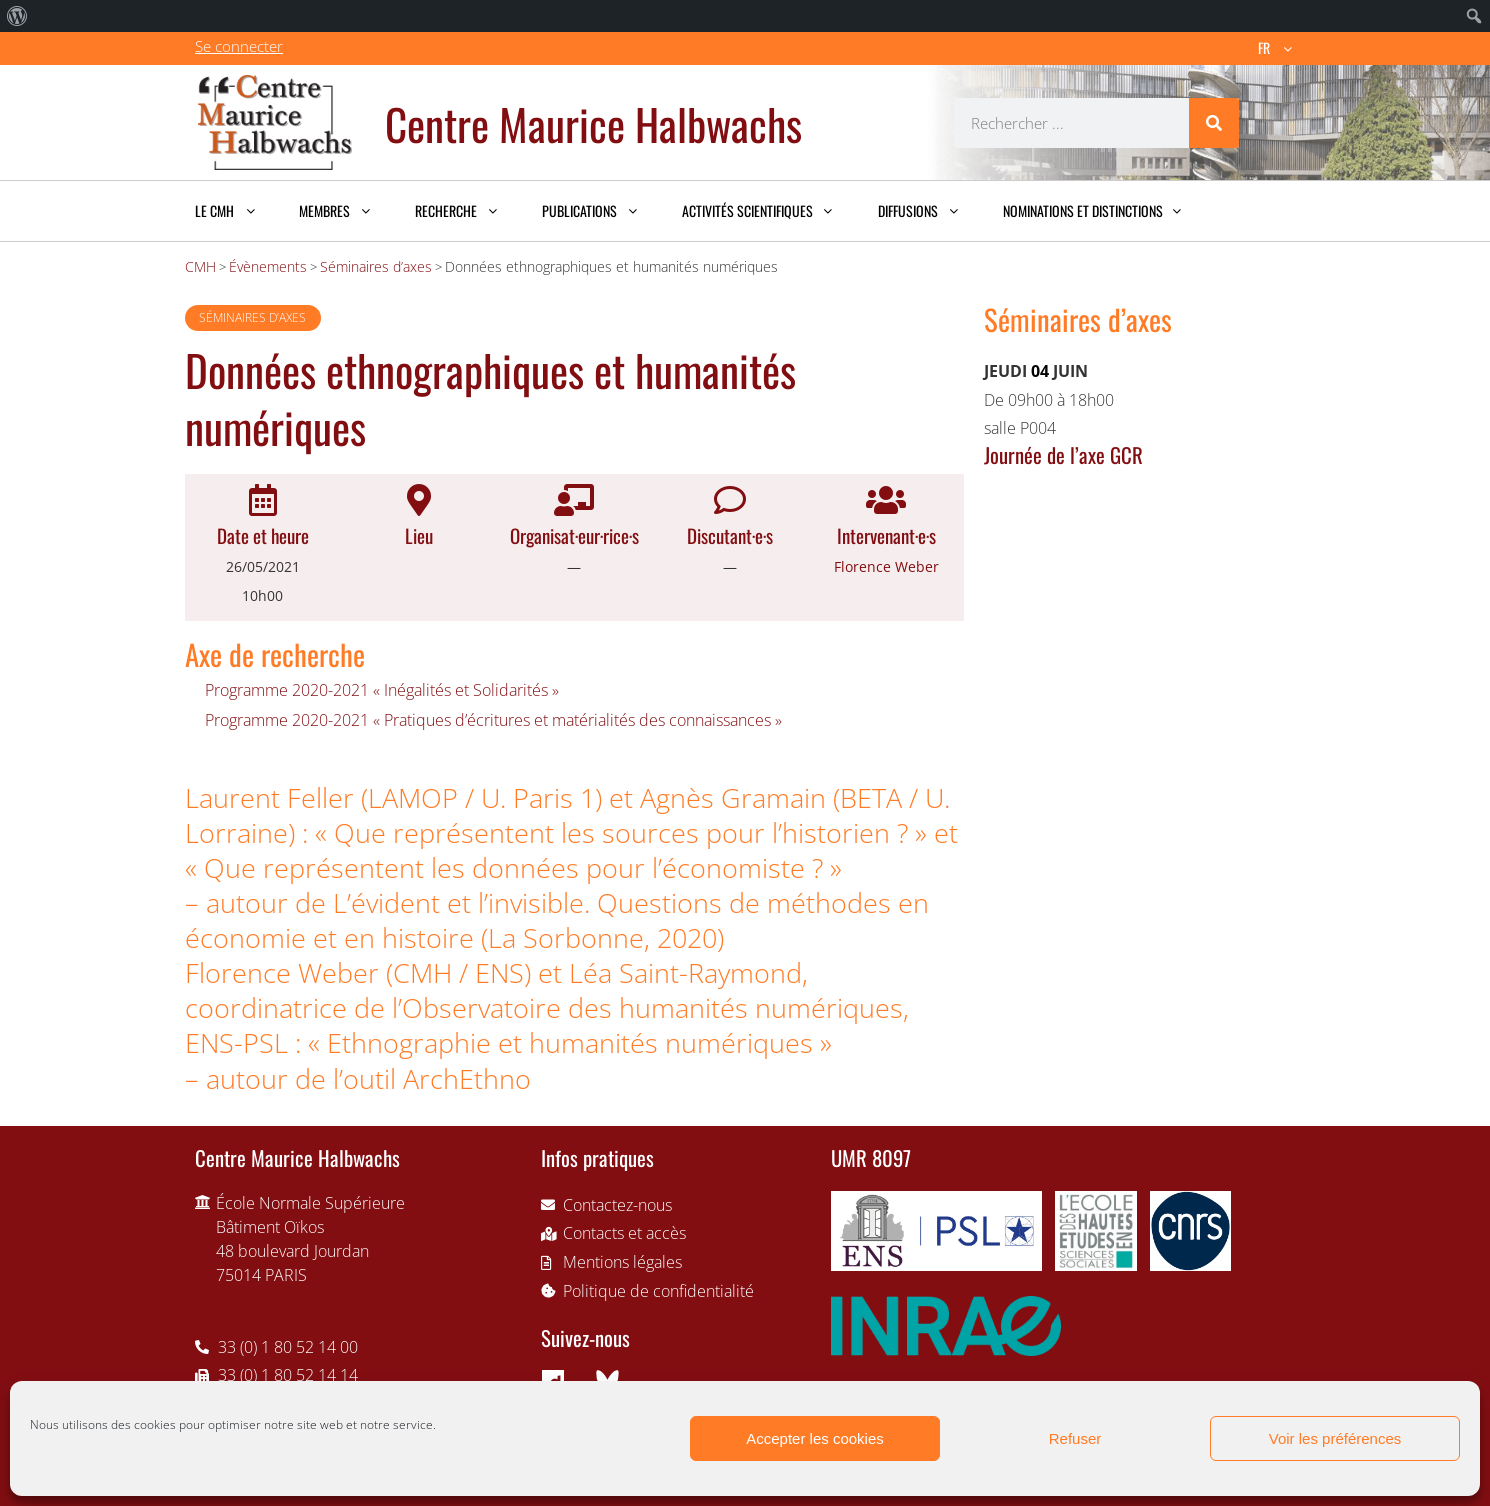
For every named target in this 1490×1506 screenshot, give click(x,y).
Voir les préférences (1335, 1438)
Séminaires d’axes (252, 317)
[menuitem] (17, 16)
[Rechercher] (1214, 123)
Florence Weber (886, 566)
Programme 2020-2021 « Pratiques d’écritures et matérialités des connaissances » (493, 720)
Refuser (1075, 1438)
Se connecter (239, 46)
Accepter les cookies (815, 1438)
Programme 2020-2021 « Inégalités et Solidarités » (382, 690)
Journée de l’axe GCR (1063, 454)
